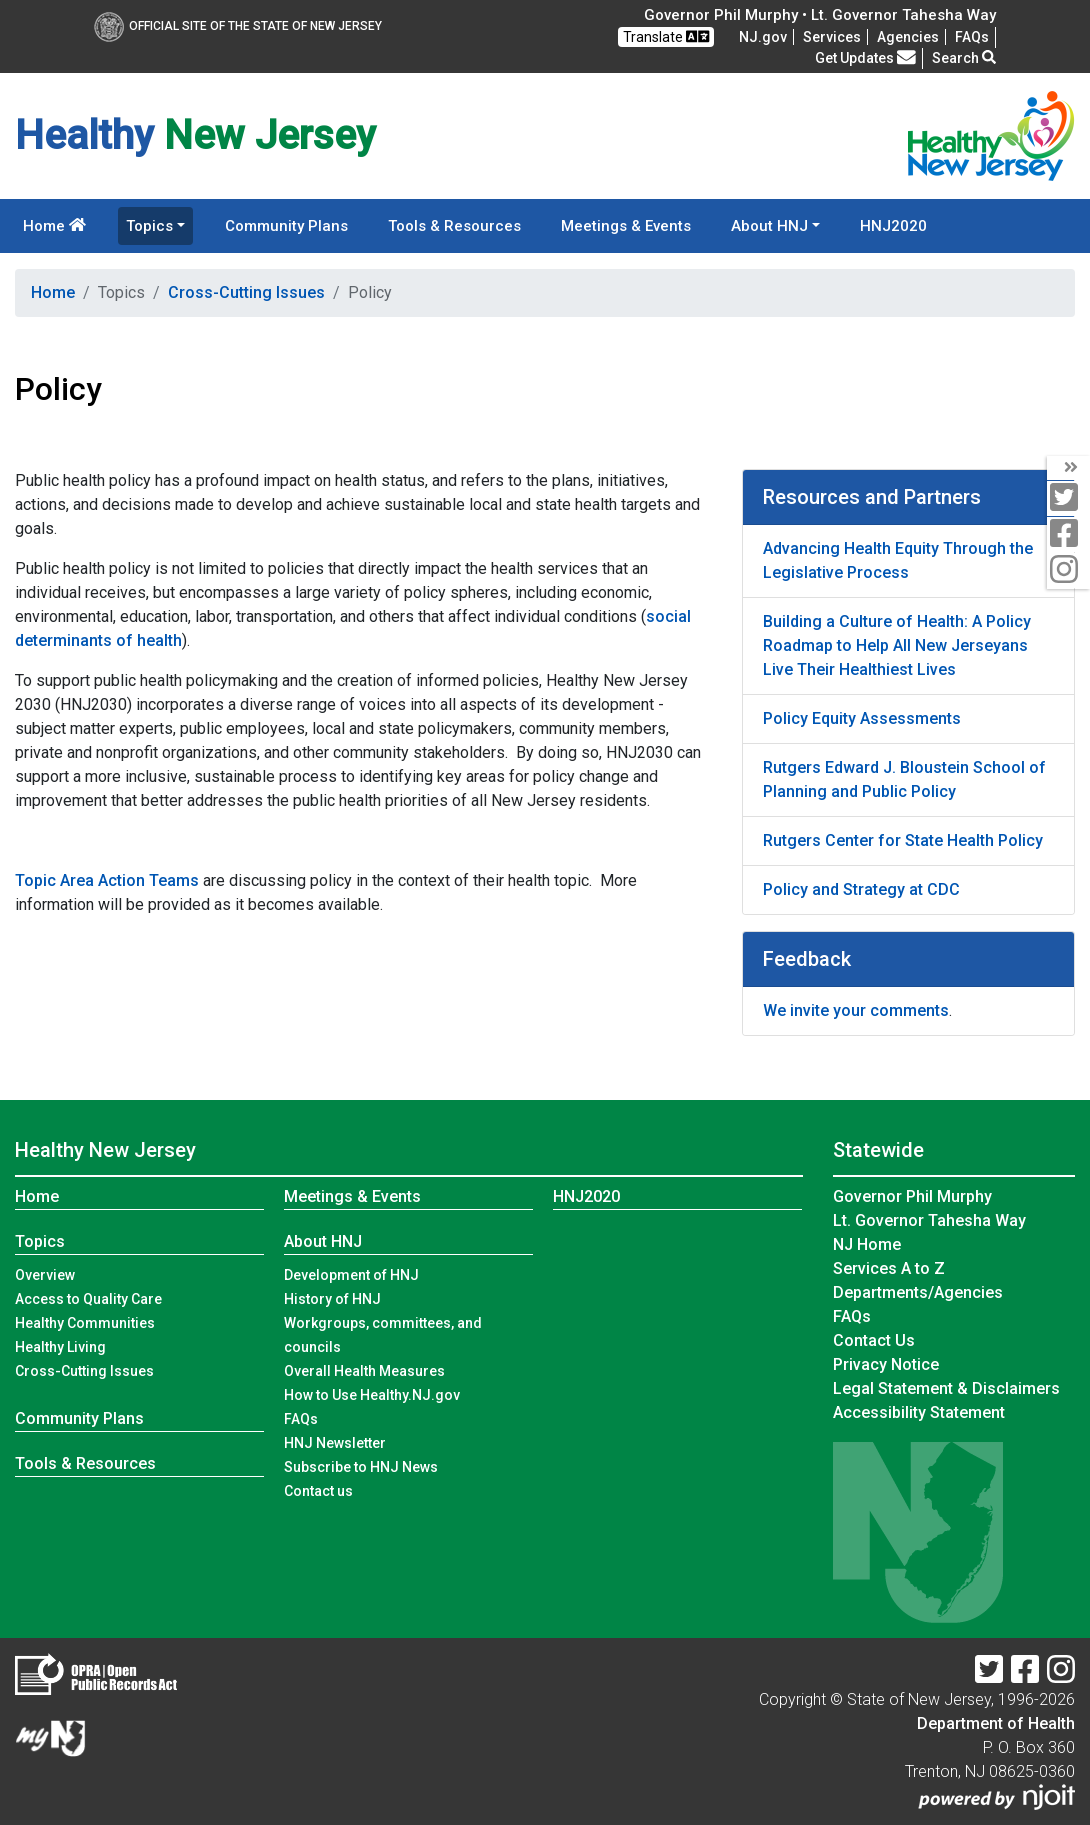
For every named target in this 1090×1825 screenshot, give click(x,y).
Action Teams (148, 880)
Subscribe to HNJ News (361, 1467)
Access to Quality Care (88, 1299)
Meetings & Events (626, 226)
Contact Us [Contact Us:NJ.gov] (874, 1340)
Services (832, 37)
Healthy (105, 1150)
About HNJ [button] (769, 226)
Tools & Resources (454, 226)
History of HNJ (332, 1299)
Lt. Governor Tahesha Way (929, 1220)
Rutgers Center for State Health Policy (903, 840)
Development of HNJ (351, 1275)
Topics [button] (149, 226)
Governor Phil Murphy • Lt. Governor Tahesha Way (820, 15)
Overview (45, 1275)
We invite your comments (856, 1010)
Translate (666, 36)
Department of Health (996, 1723)
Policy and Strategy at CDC (861, 889)
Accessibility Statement (919, 1412)
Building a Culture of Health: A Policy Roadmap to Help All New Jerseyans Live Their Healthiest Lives (897, 645)
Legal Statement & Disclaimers (946, 1388)
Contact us (318, 1491)
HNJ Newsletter (335, 1443)
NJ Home (867, 1244)
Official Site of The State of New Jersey (238, 26)
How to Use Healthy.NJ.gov (372, 1395)
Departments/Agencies (918, 1292)
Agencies (908, 37)
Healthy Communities (85, 1323)
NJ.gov (763, 37)
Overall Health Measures (364, 1371)
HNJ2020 (893, 226)
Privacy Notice (886, 1364)
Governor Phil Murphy (912, 1196)
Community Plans (286, 226)
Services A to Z (889, 1268)
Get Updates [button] (865, 58)
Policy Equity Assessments (862, 718)
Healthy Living (60, 1347)
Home (54, 226)
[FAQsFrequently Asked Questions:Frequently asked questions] (972, 37)
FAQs (301, 1419)
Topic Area (54, 880)
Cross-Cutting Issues (246, 292)
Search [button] (964, 58)
